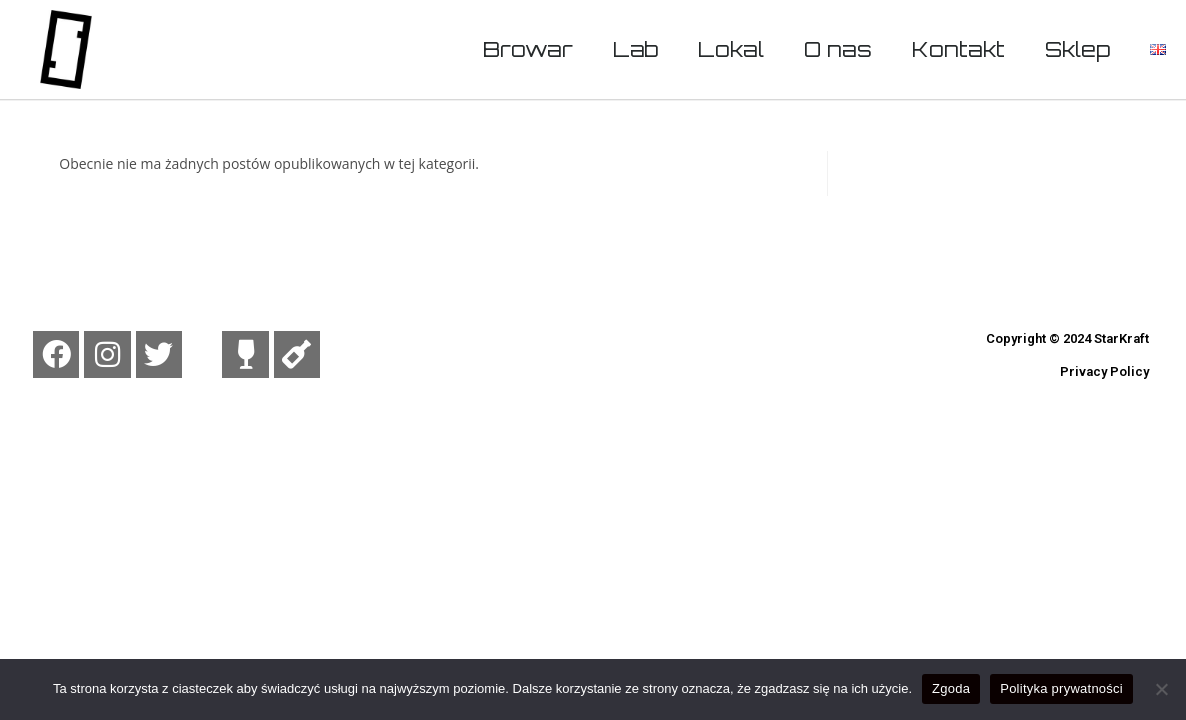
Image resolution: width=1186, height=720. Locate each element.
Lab (635, 49)
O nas (838, 49)
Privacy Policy (1104, 371)
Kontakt (958, 49)
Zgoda (951, 688)
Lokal (731, 49)
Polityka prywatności (1061, 688)
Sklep (1077, 49)
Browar (528, 49)
